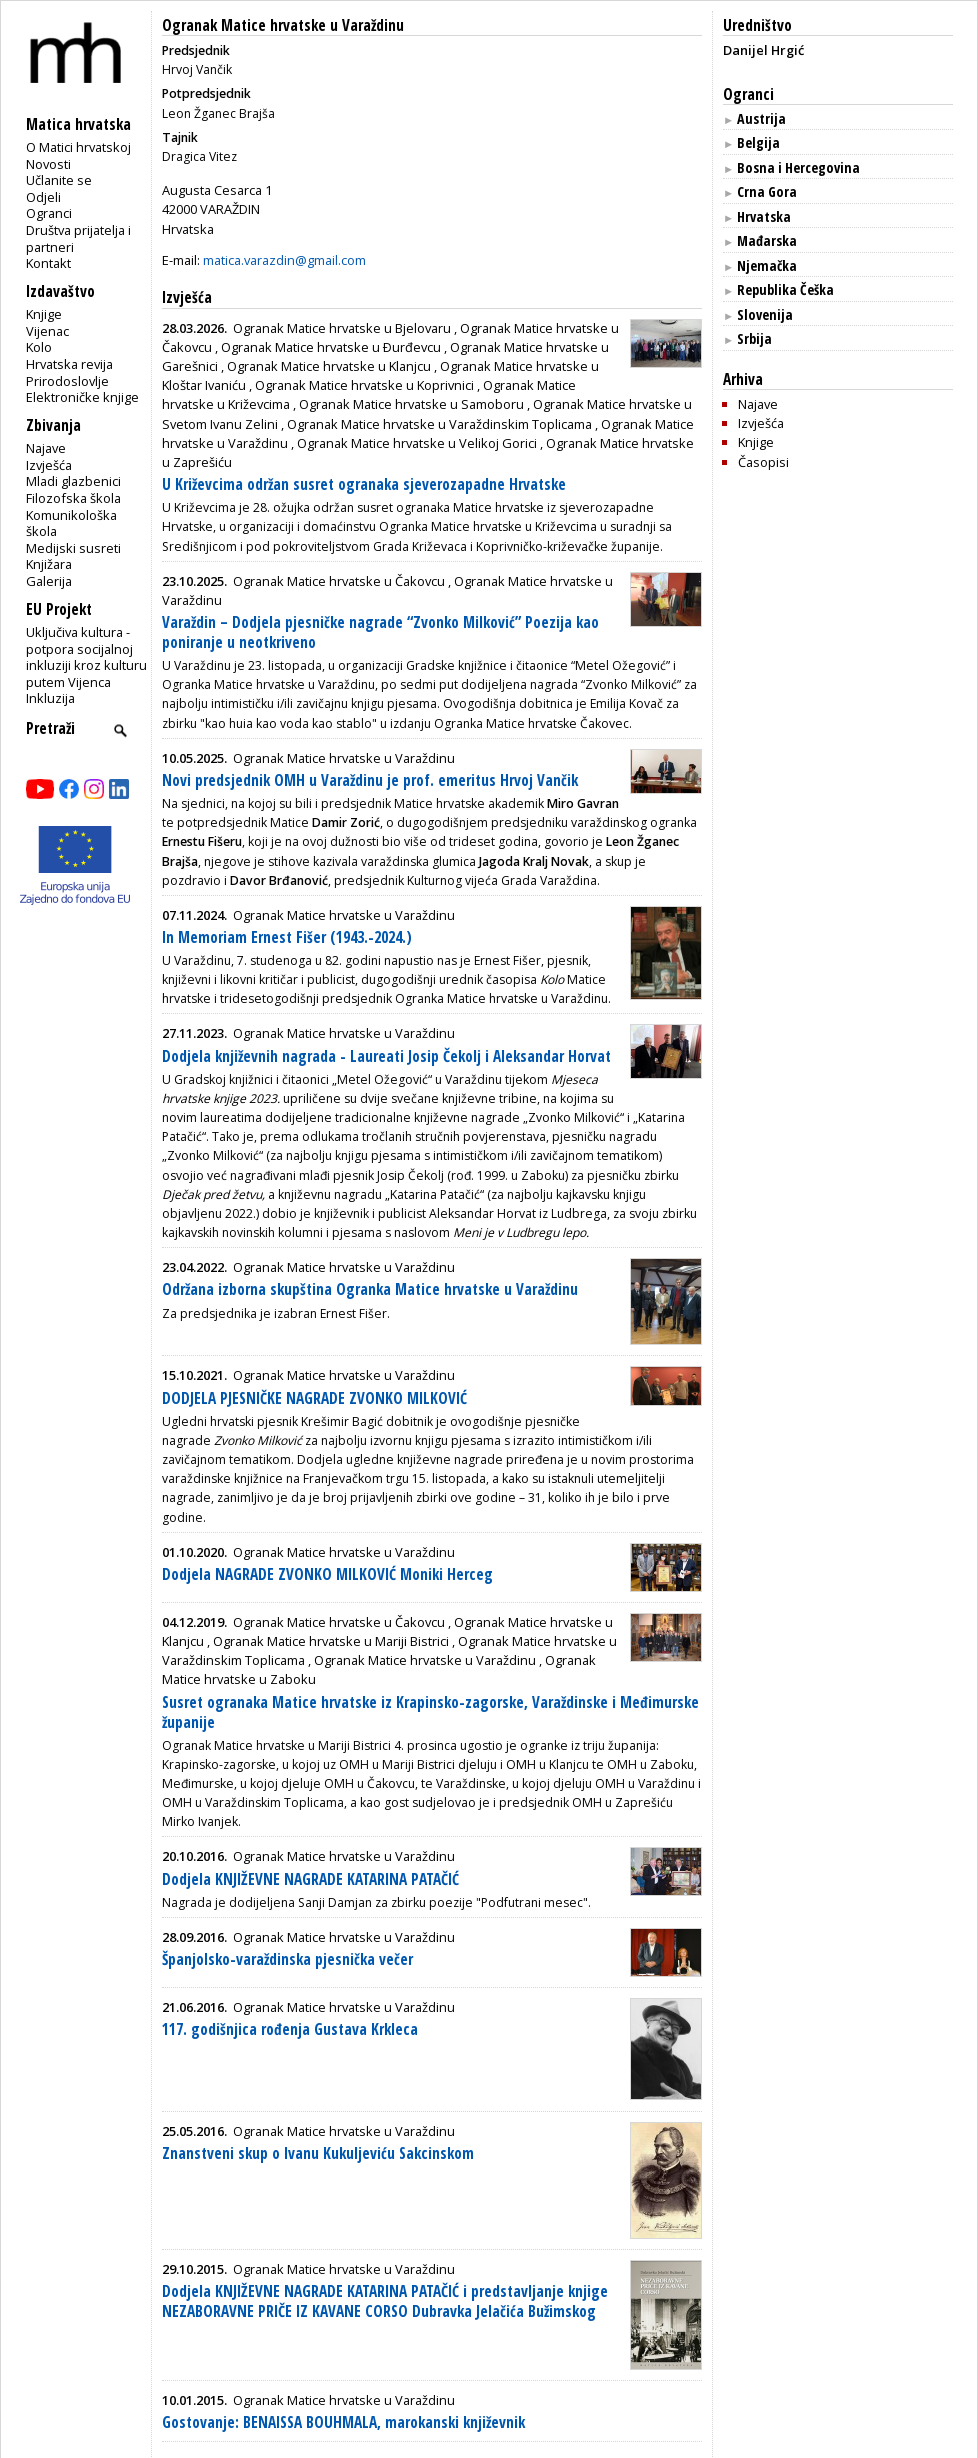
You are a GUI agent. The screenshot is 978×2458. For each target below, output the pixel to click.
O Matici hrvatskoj (78, 147)
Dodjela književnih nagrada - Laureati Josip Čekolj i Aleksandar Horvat (386, 1056)
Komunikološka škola (71, 523)
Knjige (44, 314)
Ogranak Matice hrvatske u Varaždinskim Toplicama (439, 424)
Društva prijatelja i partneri (78, 238)
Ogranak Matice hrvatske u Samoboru (411, 404)
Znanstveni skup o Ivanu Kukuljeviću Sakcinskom (318, 2153)
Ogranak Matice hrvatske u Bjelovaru (342, 328)
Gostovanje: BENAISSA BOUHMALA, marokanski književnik (343, 2422)
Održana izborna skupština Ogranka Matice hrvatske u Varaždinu (370, 1289)
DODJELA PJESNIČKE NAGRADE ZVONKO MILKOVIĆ (314, 1398)
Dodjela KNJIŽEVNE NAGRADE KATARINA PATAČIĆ (310, 1879)
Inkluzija (50, 698)
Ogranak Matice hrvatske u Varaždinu (283, 25)
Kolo (39, 347)
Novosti (48, 164)
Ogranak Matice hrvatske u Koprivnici (364, 385)
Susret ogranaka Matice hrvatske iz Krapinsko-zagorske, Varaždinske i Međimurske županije (430, 1712)
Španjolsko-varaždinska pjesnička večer (287, 1959)
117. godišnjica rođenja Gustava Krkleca (290, 2029)
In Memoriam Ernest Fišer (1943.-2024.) (287, 937)
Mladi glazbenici (73, 481)
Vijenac (47, 331)
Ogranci (49, 213)
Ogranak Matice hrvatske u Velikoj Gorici (417, 443)
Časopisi (763, 462)
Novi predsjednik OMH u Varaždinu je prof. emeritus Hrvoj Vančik (370, 780)
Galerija (49, 581)
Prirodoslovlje (67, 381)
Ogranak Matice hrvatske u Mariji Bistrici (331, 1641)
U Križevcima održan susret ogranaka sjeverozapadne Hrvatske (364, 484)
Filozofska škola (73, 498)
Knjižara (49, 564)
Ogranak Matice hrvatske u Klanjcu (329, 366)
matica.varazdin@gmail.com (284, 260)
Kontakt (48, 263)
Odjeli (43, 197)
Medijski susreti (73, 548)
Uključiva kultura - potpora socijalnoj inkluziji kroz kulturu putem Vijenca (86, 657)
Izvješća (49, 465)
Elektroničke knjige (82, 397)
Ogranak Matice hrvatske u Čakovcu (339, 581)
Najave (46, 448)
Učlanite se (59, 180)
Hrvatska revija (69, 364)
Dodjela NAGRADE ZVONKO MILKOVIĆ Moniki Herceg (327, 1574)
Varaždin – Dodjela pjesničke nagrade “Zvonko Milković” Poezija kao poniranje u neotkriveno (380, 632)
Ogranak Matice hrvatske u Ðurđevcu (331, 347)
